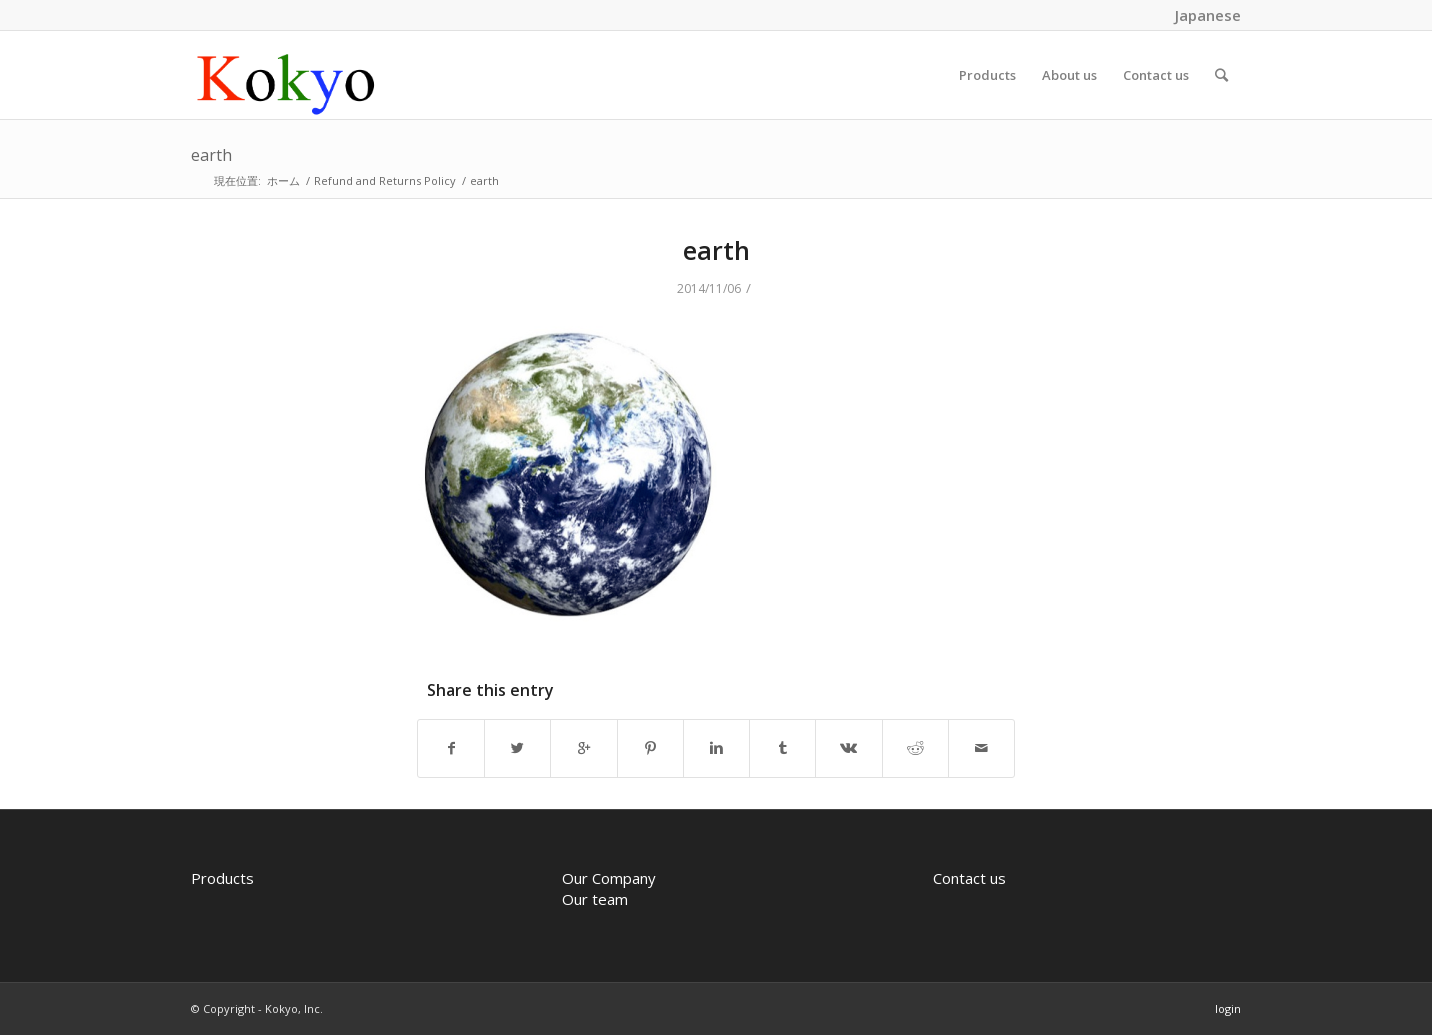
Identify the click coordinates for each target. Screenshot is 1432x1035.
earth (211, 155)
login (1228, 1008)
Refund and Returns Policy (385, 180)
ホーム (283, 180)
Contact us (969, 878)
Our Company (609, 878)
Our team (595, 899)
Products (222, 878)
